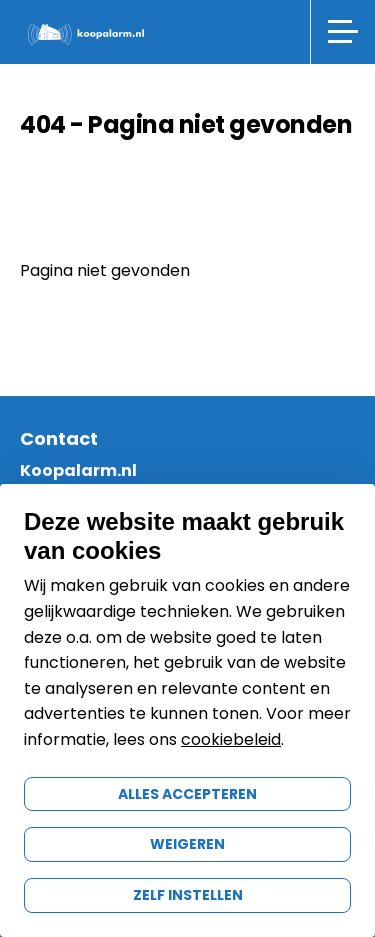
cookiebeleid (231, 739)
